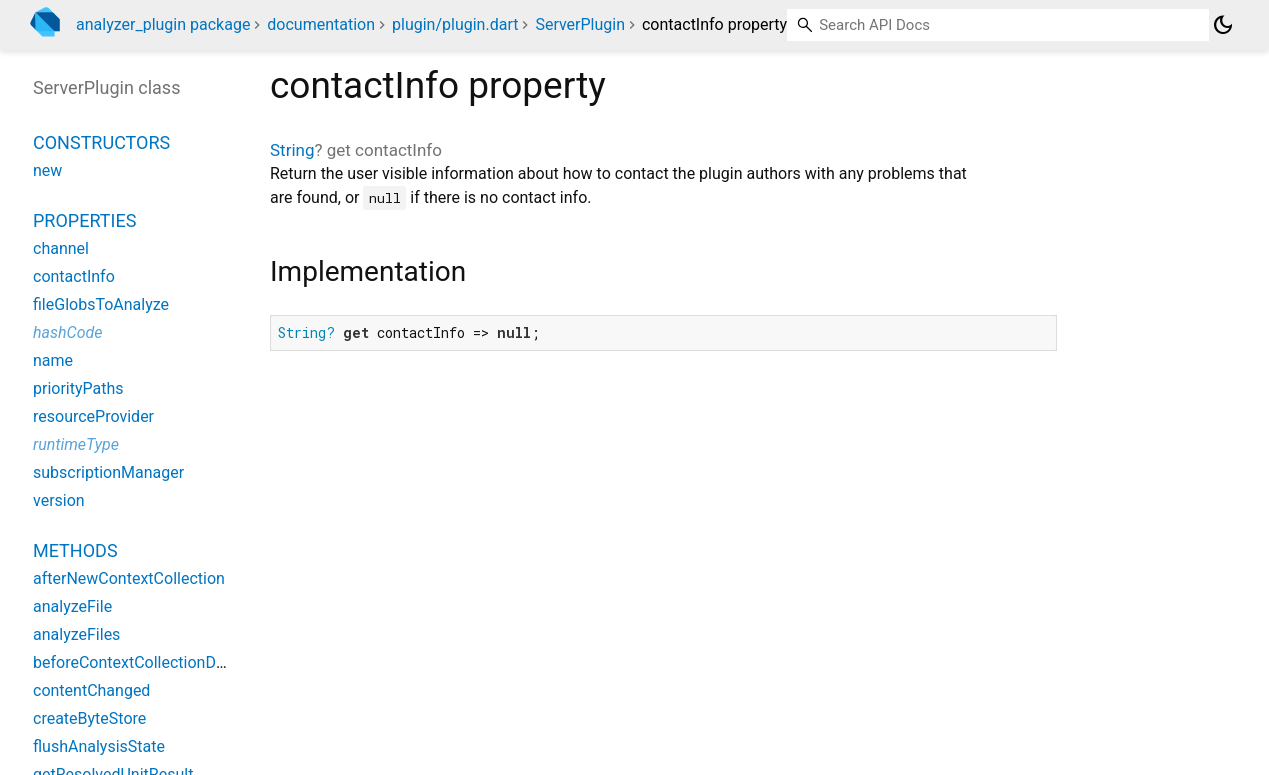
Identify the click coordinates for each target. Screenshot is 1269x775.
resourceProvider (93, 416)
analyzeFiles (76, 634)
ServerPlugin (580, 24)
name (53, 360)
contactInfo (74, 276)
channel (61, 248)
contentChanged (91, 690)
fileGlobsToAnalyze (101, 304)
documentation (321, 24)
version (59, 500)
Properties (84, 220)
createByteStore (89, 718)
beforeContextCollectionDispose (148, 662)
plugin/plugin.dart (455, 24)
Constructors (101, 142)
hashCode (67, 332)
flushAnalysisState (99, 746)
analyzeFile (72, 606)
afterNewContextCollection (129, 578)
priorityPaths (78, 388)
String (292, 150)
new (47, 170)
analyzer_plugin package (163, 24)
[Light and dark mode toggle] (1223, 25)
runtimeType (76, 444)
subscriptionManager (108, 472)
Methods (75, 550)
